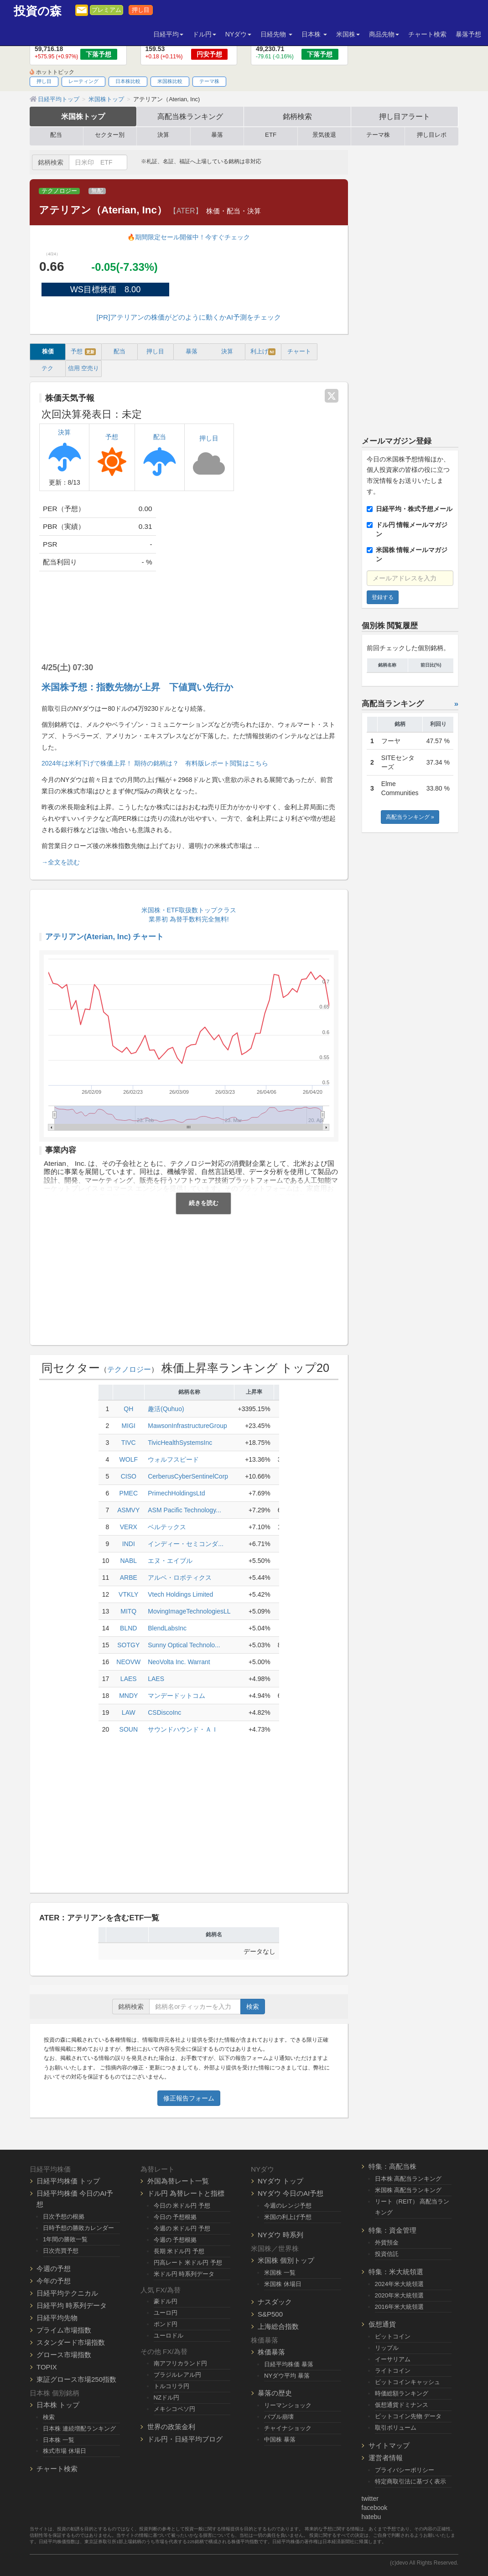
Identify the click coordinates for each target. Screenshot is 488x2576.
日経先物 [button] (276, 34)
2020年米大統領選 (399, 2295)
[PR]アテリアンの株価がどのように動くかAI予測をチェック (189, 317)
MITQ (128, 1611)
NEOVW (128, 1662)
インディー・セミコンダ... (185, 1543)
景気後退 (324, 135)
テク (47, 368)
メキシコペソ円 (174, 2408)
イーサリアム (392, 2359)
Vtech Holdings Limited (180, 1594)
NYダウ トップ (280, 2181)
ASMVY (128, 1510)
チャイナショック (287, 2428)
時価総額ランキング (401, 2393)
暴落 (217, 135)
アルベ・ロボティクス (180, 1577)
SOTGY (128, 1645)
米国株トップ (83, 116)
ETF (270, 135)
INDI (128, 1543)
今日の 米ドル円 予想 (182, 2205)
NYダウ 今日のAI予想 (290, 2193)
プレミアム (106, 10)
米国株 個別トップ (286, 2260)
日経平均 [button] (168, 34)
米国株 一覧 (280, 2272)
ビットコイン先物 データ (408, 2416)
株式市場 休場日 (64, 2450)
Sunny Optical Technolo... (184, 1645)
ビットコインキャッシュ (407, 2382)
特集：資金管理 (392, 2230)
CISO (128, 1476)
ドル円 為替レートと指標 (185, 2193)
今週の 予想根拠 (175, 2239)
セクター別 (110, 135)
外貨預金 (387, 2242)
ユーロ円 (165, 2312)
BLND (128, 1628)
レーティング (83, 81)
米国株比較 (169, 81)
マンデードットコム (176, 1695)
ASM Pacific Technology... (184, 1510)
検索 (252, 2006)
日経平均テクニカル (67, 2293)
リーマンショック (287, 2405)
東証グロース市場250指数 (76, 2379)
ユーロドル (168, 2335)
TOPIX (46, 2367)
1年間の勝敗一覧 (65, 2239)
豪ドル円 (165, 2301)
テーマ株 (209, 81)
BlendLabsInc (167, 1628)
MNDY (128, 1695)
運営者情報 (386, 2458)
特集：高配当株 (392, 2166)
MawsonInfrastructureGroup (187, 1425)
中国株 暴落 (280, 2439)
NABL (128, 1560)
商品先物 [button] (384, 34)
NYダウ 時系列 (280, 2235)
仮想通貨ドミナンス (401, 2404)
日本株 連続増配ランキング (79, 2428)
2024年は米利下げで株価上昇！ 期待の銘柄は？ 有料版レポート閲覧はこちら (155, 763)
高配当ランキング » (410, 817)
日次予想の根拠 (63, 2216)
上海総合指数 (278, 2326)
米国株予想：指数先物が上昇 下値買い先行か (137, 687)
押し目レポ (431, 135)
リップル (387, 2347)
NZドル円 (167, 2397)
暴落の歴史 (275, 2393)
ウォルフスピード (173, 1459)
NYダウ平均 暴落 (287, 2375)
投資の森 (38, 11)
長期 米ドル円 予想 (179, 2251)
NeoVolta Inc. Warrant (179, 1662)
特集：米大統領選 (396, 2272)
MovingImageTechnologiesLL (189, 1611)
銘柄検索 (297, 116)
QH (128, 1408)
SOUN (128, 1729)
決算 (163, 135)
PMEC (128, 1493)
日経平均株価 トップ (68, 2181)
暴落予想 (468, 34)
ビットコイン (392, 2336)
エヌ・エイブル (170, 1560)
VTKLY (128, 1594)
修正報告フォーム (188, 2098)
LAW (128, 1712)
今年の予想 (53, 2281)
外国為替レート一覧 (178, 2181)
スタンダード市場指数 (70, 2342)
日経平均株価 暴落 (288, 2364)
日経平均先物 (57, 2318)
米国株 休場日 (282, 2284)
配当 (56, 135)
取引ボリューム (395, 2427)
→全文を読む (61, 862)
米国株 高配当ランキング (408, 2190)
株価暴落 (271, 2352)
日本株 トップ (57, 2405)
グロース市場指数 (63, 2355)
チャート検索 (427, 34)
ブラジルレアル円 (177, 2374)
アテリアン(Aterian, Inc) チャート (104, 936)
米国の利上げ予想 (287, 2217)
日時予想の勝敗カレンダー (78, 2227)
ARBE (128, 1577)
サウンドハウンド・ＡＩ (183, 1729)
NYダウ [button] (238, 34)
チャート (299, 351)
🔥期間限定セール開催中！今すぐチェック (188, 237)
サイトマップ (389, 2445)
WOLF (128, 1459)
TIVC (128, 1442)
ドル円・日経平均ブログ (185, 2439)
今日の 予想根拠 (175, 2217)
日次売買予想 (60, 2250)
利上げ (262, 351)
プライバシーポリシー (404, 2470)
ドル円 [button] (204, 34)
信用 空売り (83, 368)
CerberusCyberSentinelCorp (188, 1476)
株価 (48, 351)
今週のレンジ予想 (287, 2205)
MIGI (128, 1425)
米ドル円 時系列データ (184, 2274)
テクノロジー (59, 191)
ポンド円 (165, 2324)
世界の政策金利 (171, 2427)
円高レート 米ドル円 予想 (188, 2262)
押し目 (141, 10)
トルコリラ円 (171, 2386)
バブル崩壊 (279, 2416)
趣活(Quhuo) (166, 1408)
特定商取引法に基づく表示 (410, 2481)
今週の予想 (53, 2268)
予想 (83, 351)
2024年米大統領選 (399, 2284)
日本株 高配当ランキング (408, 2178)
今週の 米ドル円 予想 (182, 2228)
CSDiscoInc (164, 1712)
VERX (128, 1527)
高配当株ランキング (190, 116)
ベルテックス (167, 1527)
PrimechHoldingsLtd (176, 1493)
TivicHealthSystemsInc (180, 1442)
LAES (128, 1678)
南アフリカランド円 (180, 2363)
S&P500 (270, 2314)
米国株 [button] (348, 34)
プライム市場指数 (63, 2330)
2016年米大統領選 (399, 2306)
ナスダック (275, 2302)
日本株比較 (127, 81)
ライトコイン (392, 2370)
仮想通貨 (382, 2324)
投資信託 (387, 2253)
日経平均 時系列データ (71, 2305)
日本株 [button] (314, 34)
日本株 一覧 (58, 2439)
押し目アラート (404, 116)
